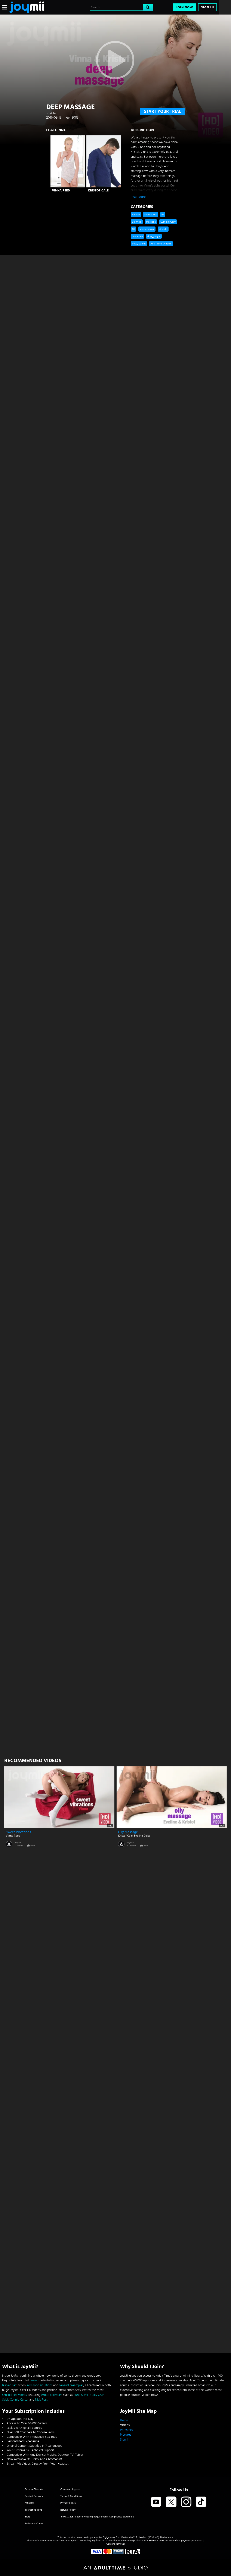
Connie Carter (19, 2399)
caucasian (137, 236)
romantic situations (39, 2385)
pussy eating (139, 243)
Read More (138, 196)
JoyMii (17, 1842)
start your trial (162, 111)
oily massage (128, 1832)
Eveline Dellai (142, 1835)
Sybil (5, 2399)
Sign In (207, 7)
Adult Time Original (161, 243)
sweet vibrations (18, 1832)
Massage (151, 222)
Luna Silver (81, 2395)
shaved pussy (147, 229)
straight (163, 229)
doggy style (153, 236)
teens (33, 2380)
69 (162, 214)
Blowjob (136, 222)
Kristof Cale (98, 190)
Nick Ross (41, 2399)
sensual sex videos (14, 2395)
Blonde (136, 214)
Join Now (184, 7)
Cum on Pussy (168, 222)
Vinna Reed (61, 190)
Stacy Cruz (97, 2395)
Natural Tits (150, 214)
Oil (133, 229)
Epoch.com (46, 2540)
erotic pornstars (51, 2395)
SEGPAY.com (156, 2540)
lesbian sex (9, 2385)
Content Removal (115, 2543)
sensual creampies (71, 2385)
